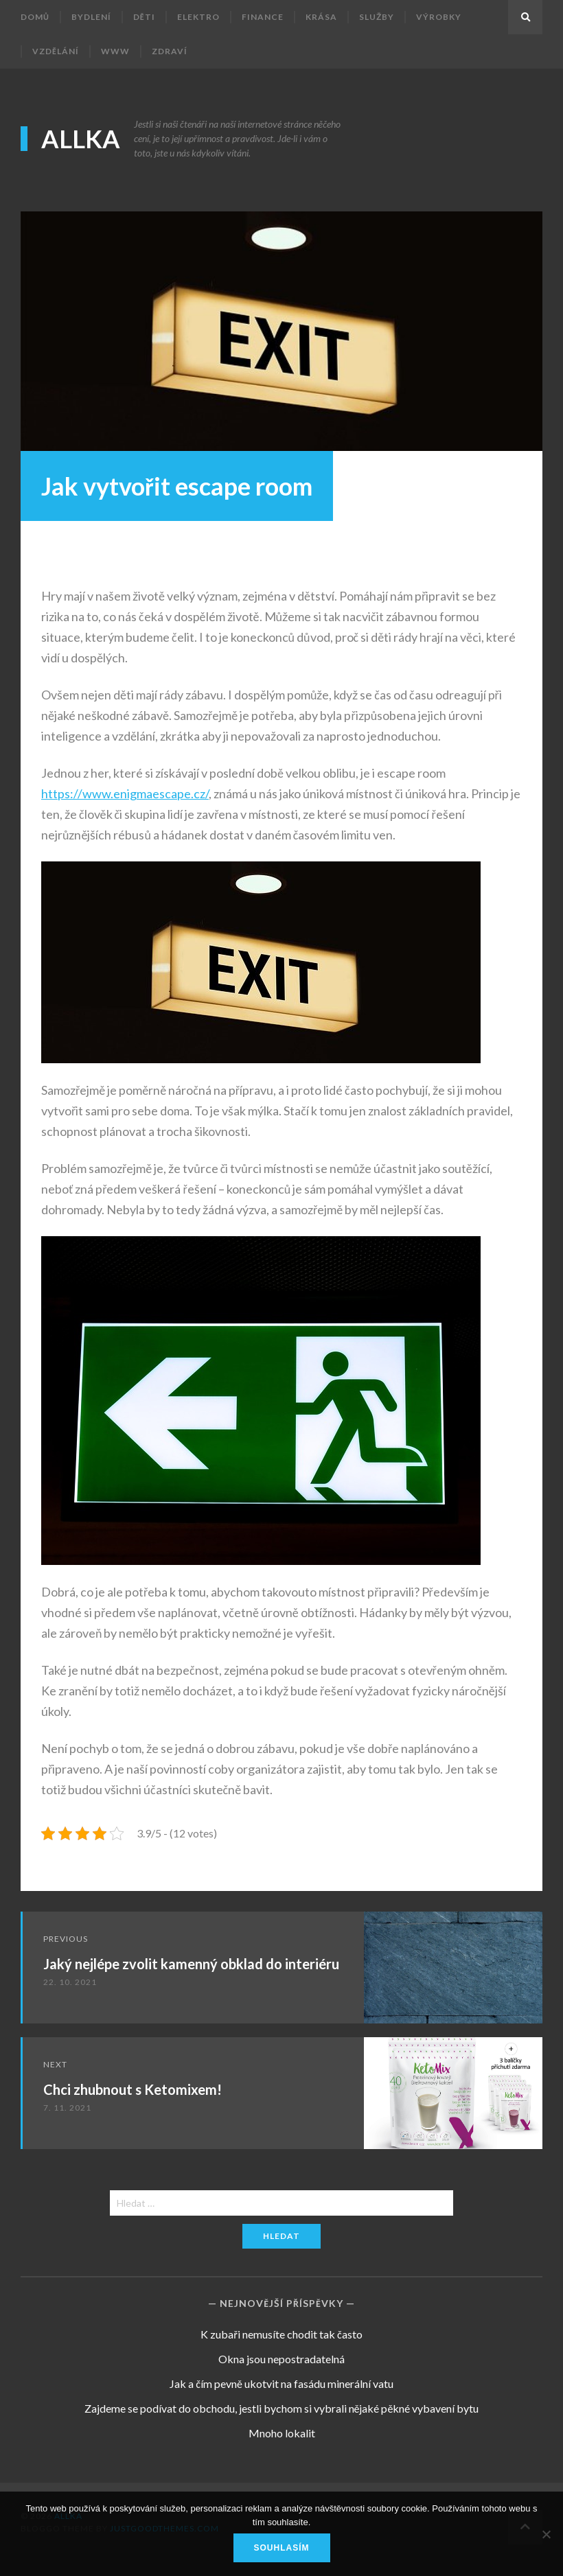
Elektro (198, 17)
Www (115, 51)
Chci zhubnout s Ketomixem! (132, 2089)
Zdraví (169, 51)
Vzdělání (55, 51)
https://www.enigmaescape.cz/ (125, 793)
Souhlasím (282, 2548)
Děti (144, 17)
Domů (35, 17)
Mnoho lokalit (282, 2432)
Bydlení (91, 17)
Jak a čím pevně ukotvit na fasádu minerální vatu (281, 2383)
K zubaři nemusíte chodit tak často (281, 2334)
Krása (321, 17)
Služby (376, 17)
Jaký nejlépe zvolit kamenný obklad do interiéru (191, 1964)
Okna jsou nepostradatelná (281, 2358)
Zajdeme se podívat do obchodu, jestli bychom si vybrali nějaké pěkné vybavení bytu (281, 2408)
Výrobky (438, 17)
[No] (546, 2534)
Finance (263, 17)
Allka (80, 138)
